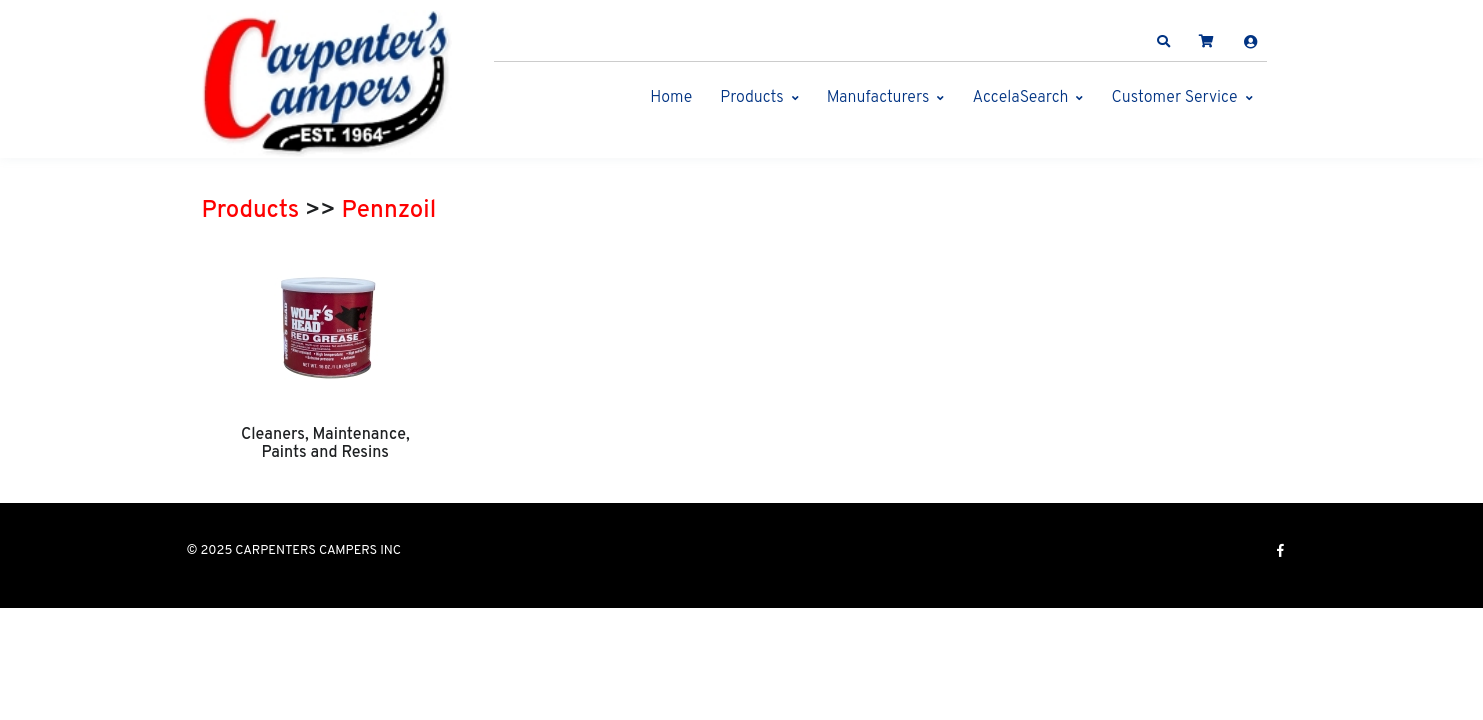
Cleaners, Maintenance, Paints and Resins (325, 444)
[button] (1163, 42)
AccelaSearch (1020, 98)
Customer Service (1174, 98)
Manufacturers (878, 98)
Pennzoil (389, 211)
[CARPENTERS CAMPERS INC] (327, 84)
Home (671, 98)
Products (751, 98)
